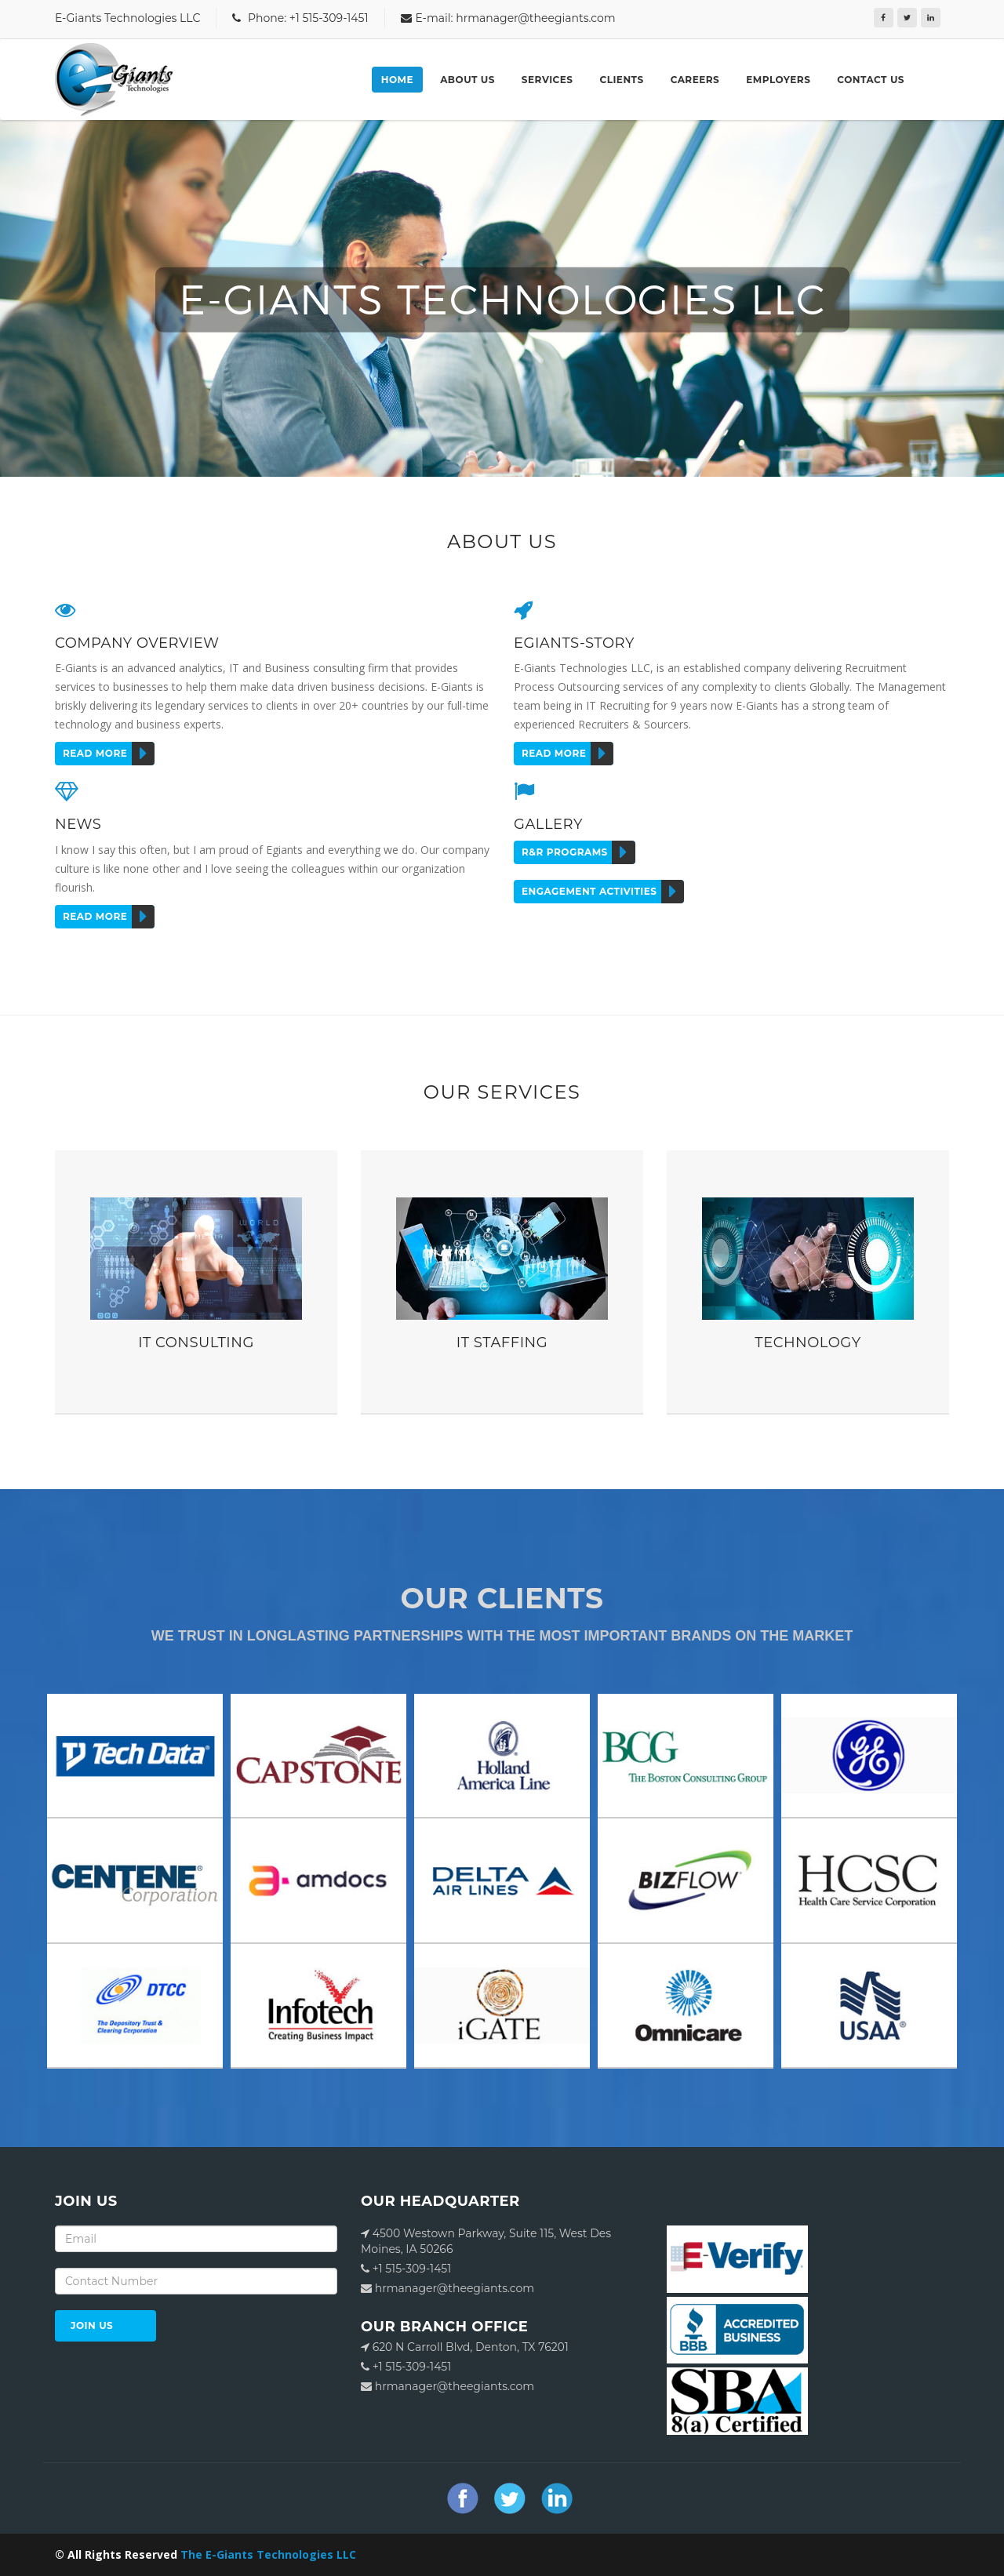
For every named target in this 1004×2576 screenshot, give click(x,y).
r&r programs (578, 852)
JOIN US (92, 2325)
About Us (467, 79)
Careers (695, 79)
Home (397, 79)
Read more (109, 753)
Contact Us (870, 79)
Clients (622, 79)
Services (547, 79)
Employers (778, 79)
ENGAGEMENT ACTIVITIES (603, 891)
